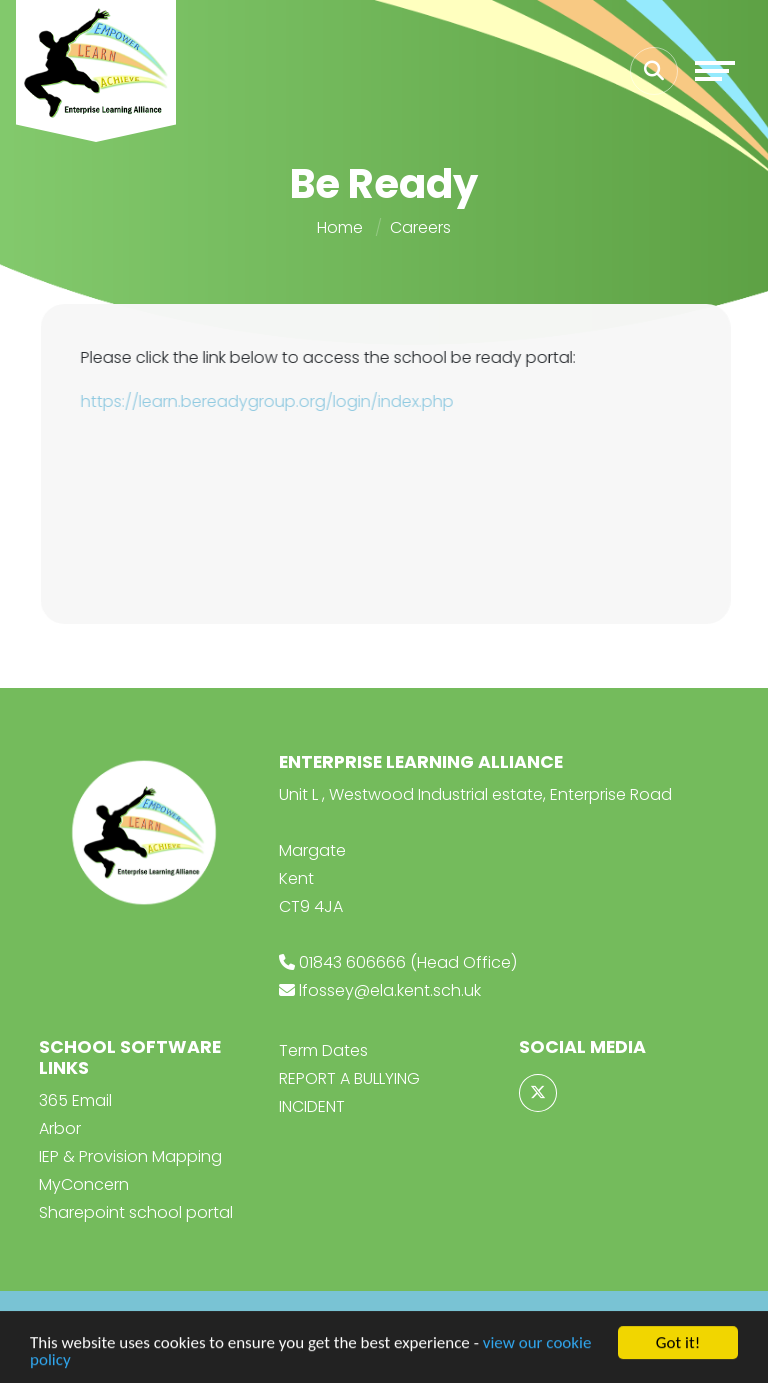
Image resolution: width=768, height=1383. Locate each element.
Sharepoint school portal (136, 1212)
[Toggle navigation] (715, 71)
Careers (420, 227)
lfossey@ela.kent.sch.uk (390, 990)
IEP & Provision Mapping (130, 1156)
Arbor (60, 1128)
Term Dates (323, 1050)
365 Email (75, 1100)
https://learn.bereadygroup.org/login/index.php (269, 401)
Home (340, 227)
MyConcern (84, 1184)
